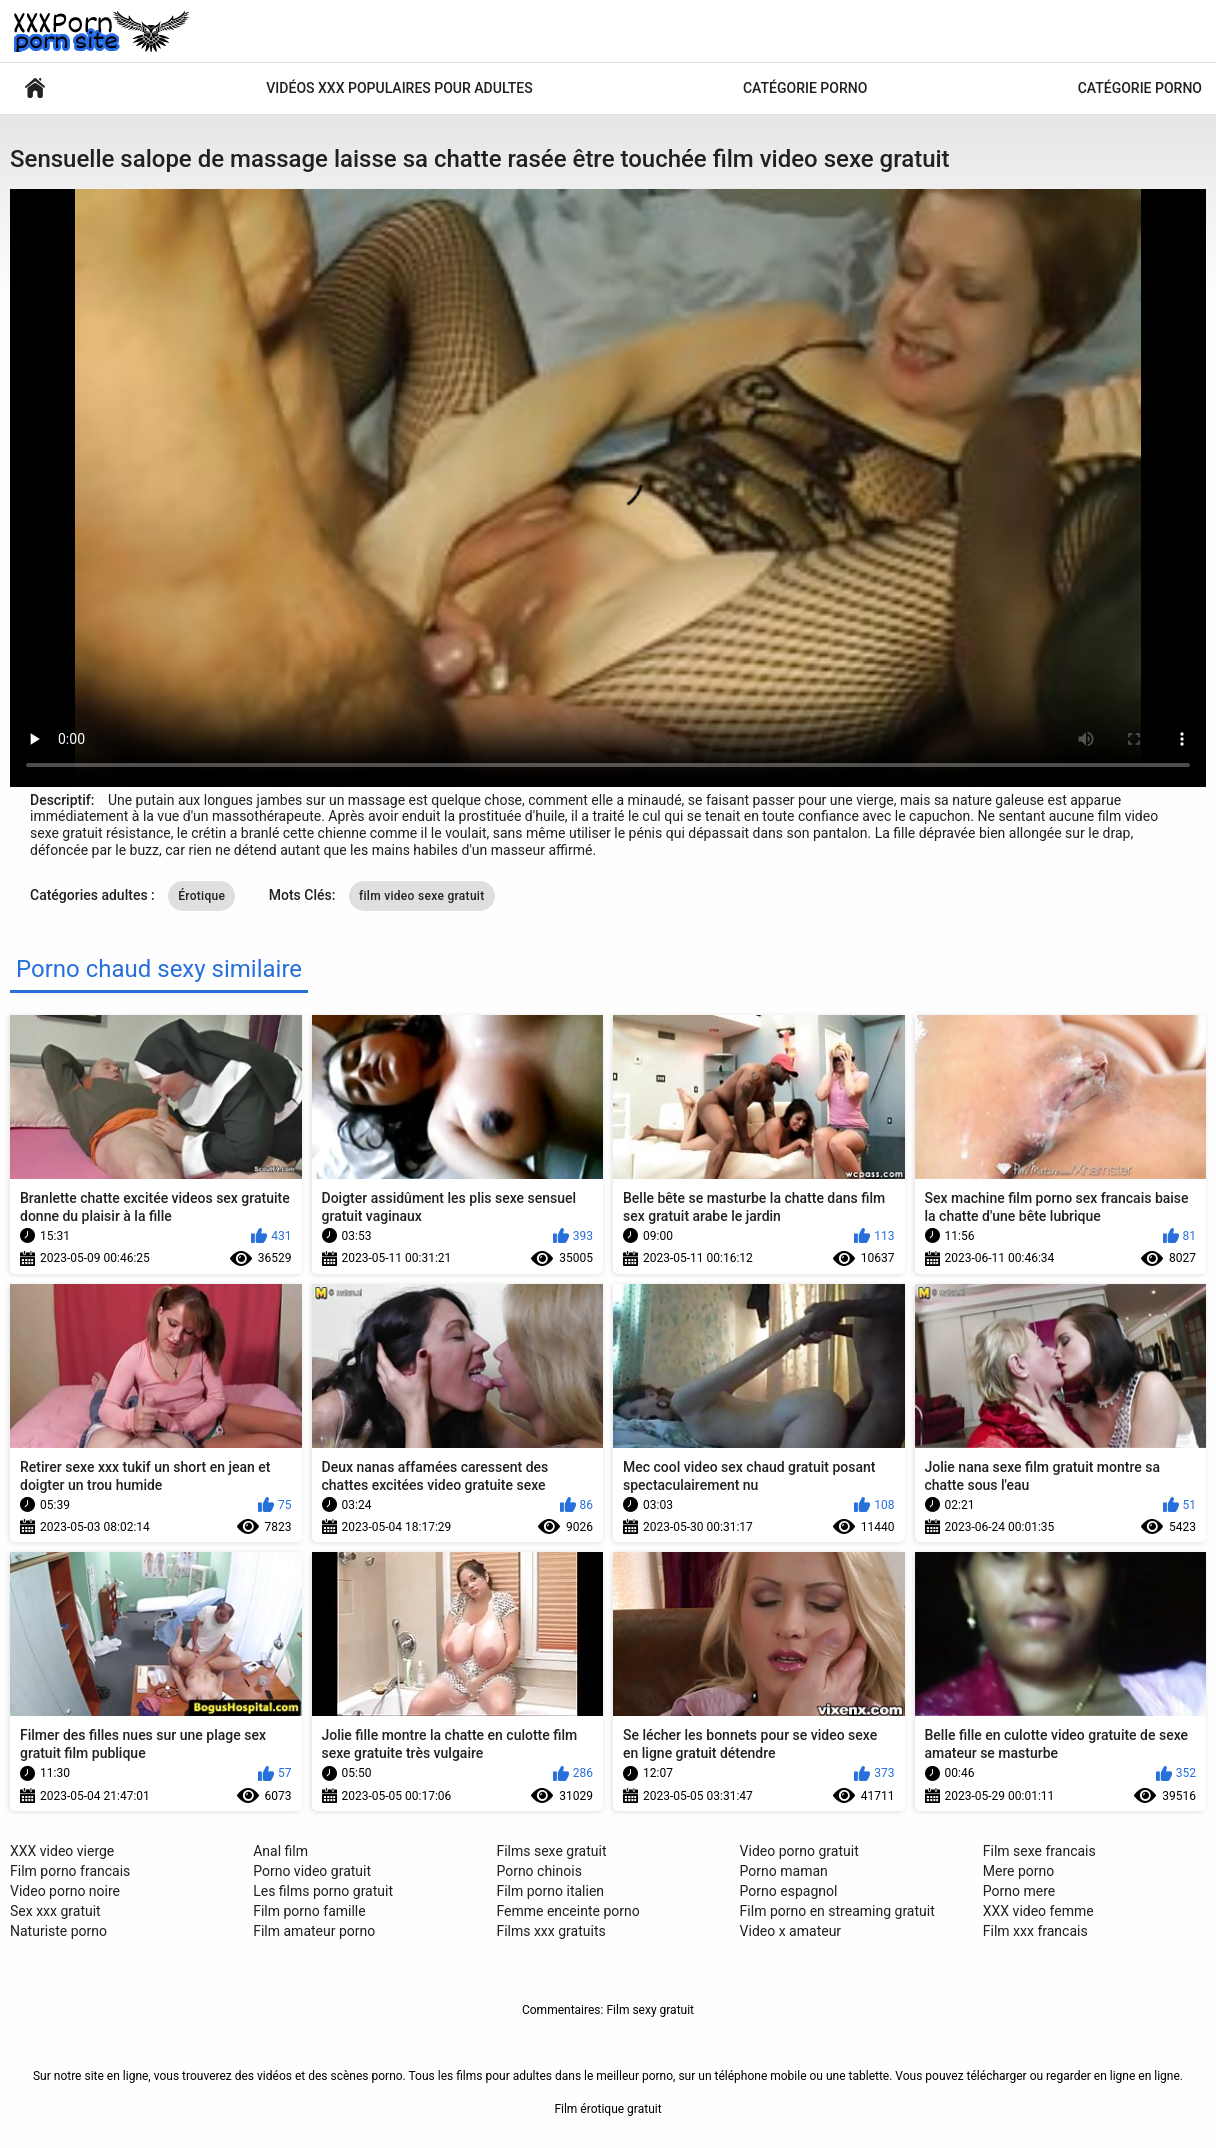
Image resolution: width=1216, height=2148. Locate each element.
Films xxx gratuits (550, 1931)
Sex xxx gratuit (55, 1911)
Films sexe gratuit (551, 1851)
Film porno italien (550, 1891)
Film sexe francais (1039, 1851)
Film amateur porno (314, 1931)
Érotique (201, 896)
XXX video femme (1038, 1911)
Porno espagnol (789, 1891)
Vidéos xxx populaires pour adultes (399, 88)
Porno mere (1019, 1891)
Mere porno (1018, 1871)
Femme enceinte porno (567, 1911)
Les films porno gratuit (323, 1891)
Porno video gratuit (312, 1871)
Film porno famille (309, 1911)
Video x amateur (791, 1931)
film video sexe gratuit (422, 896)
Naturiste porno (58, 1931)
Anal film (280, 1851)
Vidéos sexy (35, 88)
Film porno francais (70, 1871)
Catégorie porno (805, 88)
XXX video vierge (62, 1851)
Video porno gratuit (799, 1851)
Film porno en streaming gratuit (837, 1911)
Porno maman (784, 1871)
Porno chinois (538, 1871)
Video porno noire (65, 1891)
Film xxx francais (1035, 1931)
